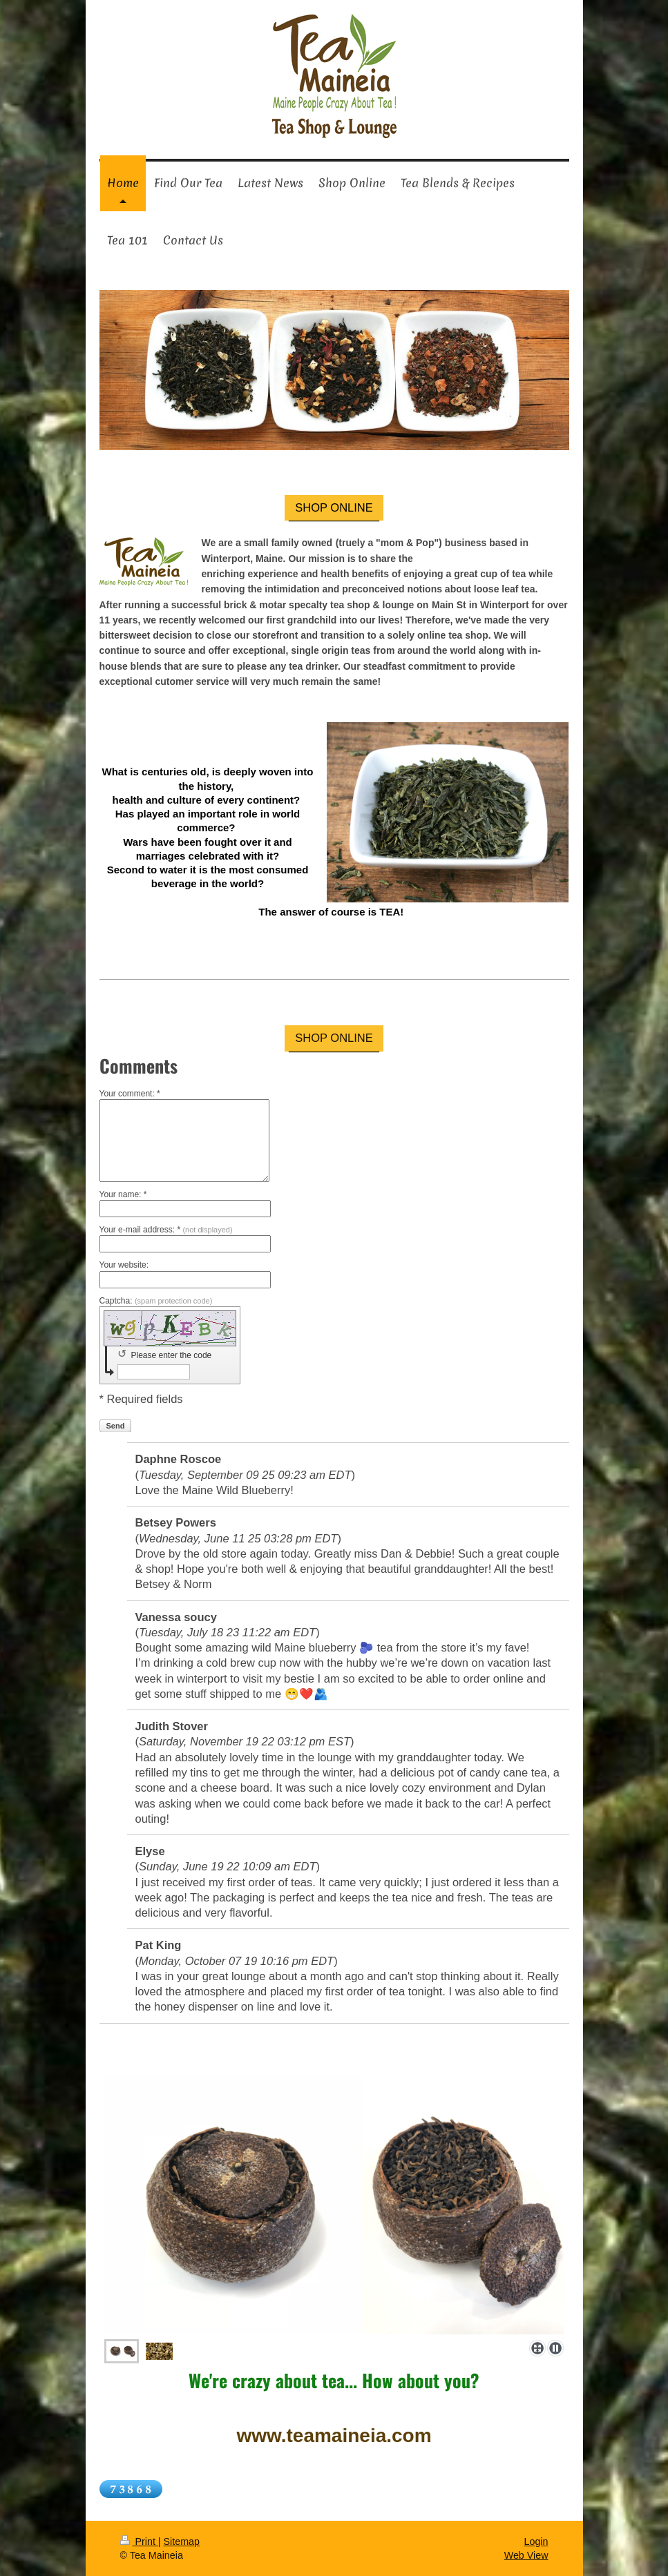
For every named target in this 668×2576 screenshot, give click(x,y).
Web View (526, 2555)
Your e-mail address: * (166, 1229)
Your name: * (123, 1194)
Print (139, 2541)
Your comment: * (129, 1093)
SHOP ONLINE (333, 507)
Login (536, 2541)
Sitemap (182, 2541)
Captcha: (156, 1301)
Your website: (124, 1265)
